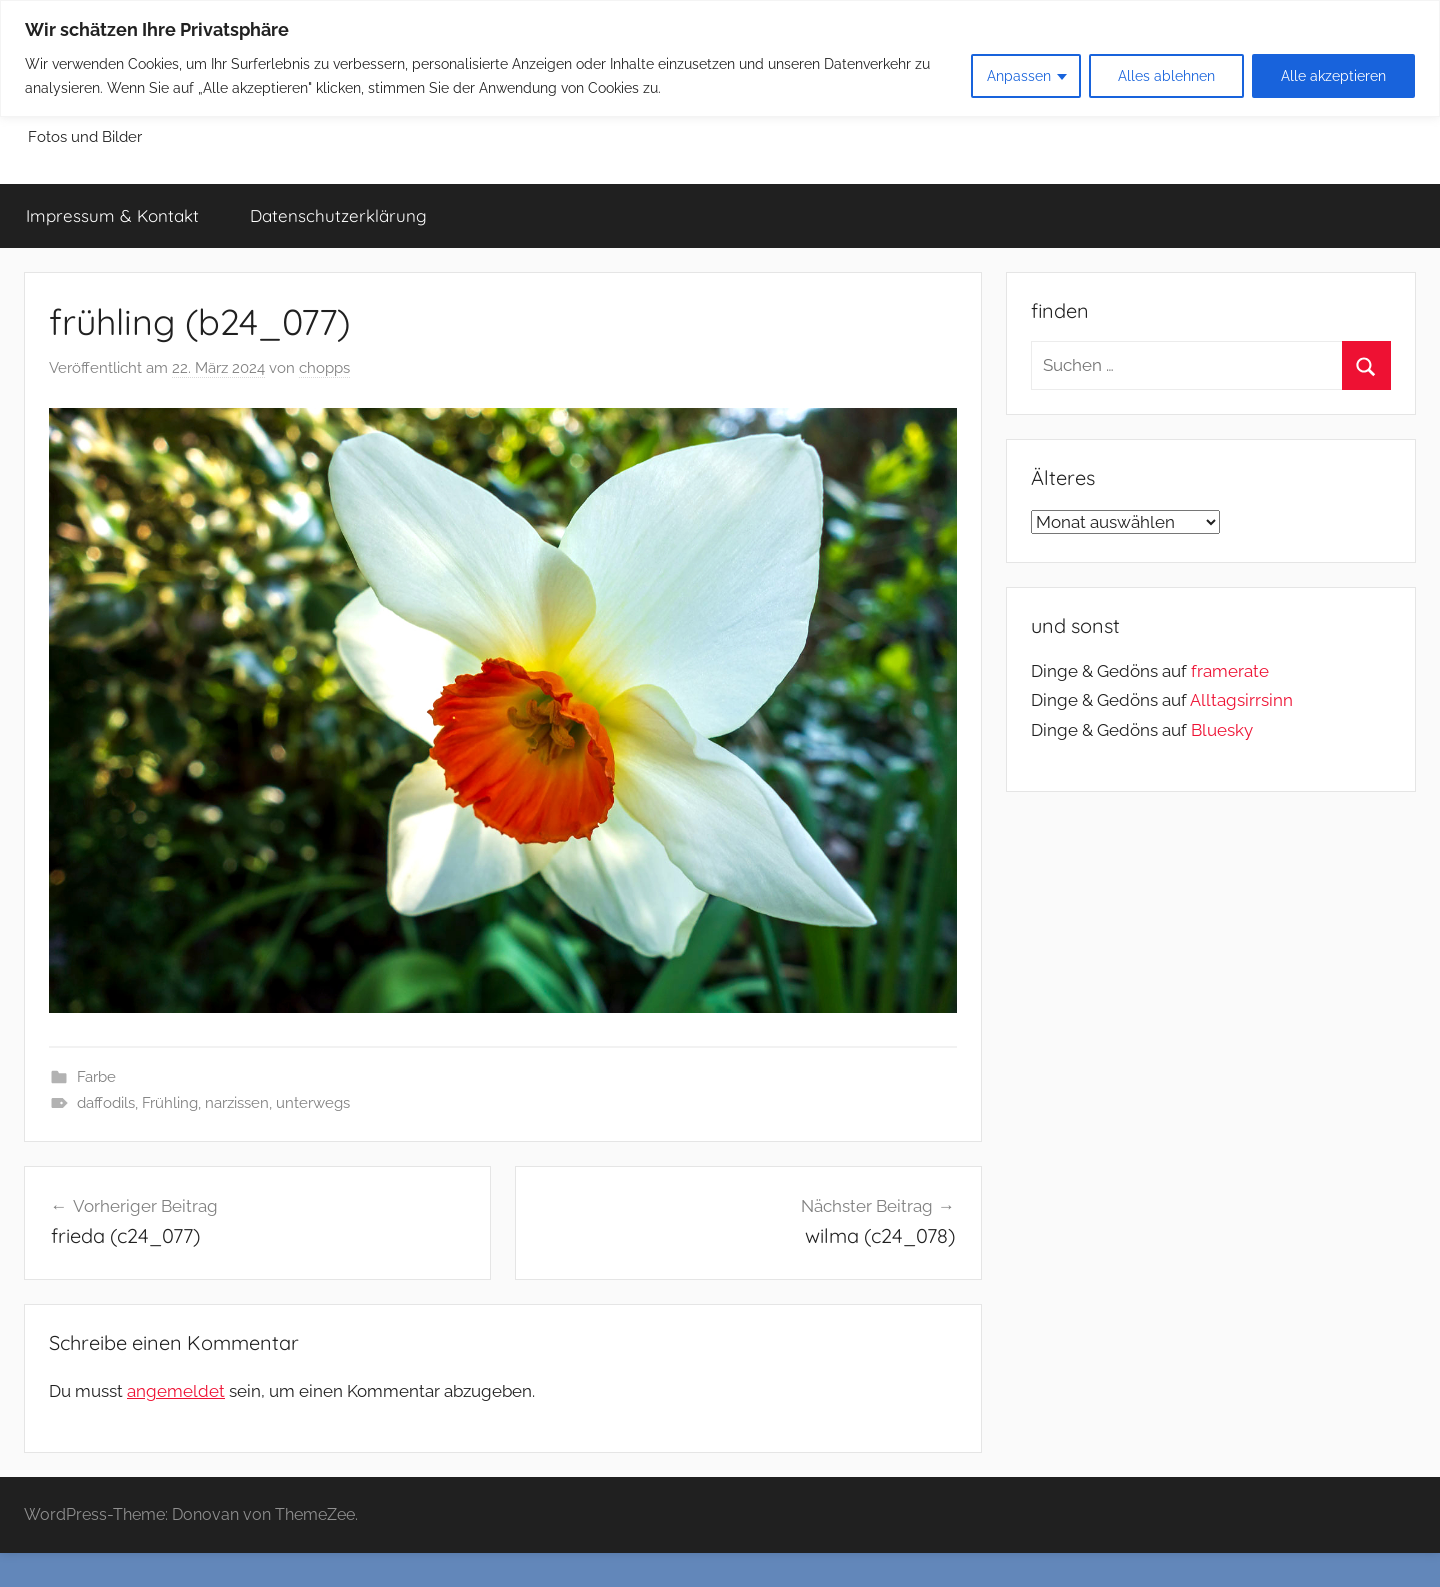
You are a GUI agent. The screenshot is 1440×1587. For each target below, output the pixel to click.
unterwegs (313, 1103)
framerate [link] (1230, 671)
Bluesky (1222, 730)
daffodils (106, 1103)
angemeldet (176, 1391)
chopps (324, 368)
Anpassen (1019, 76)
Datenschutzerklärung (338, 215)
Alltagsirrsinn (1241, 700)
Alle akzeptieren (1333, 76)
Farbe (96, 1077)
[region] (720, 58)
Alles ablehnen (1166, 76)
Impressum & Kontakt (112, 215)
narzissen (237, 1103)
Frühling (170, 1103)
